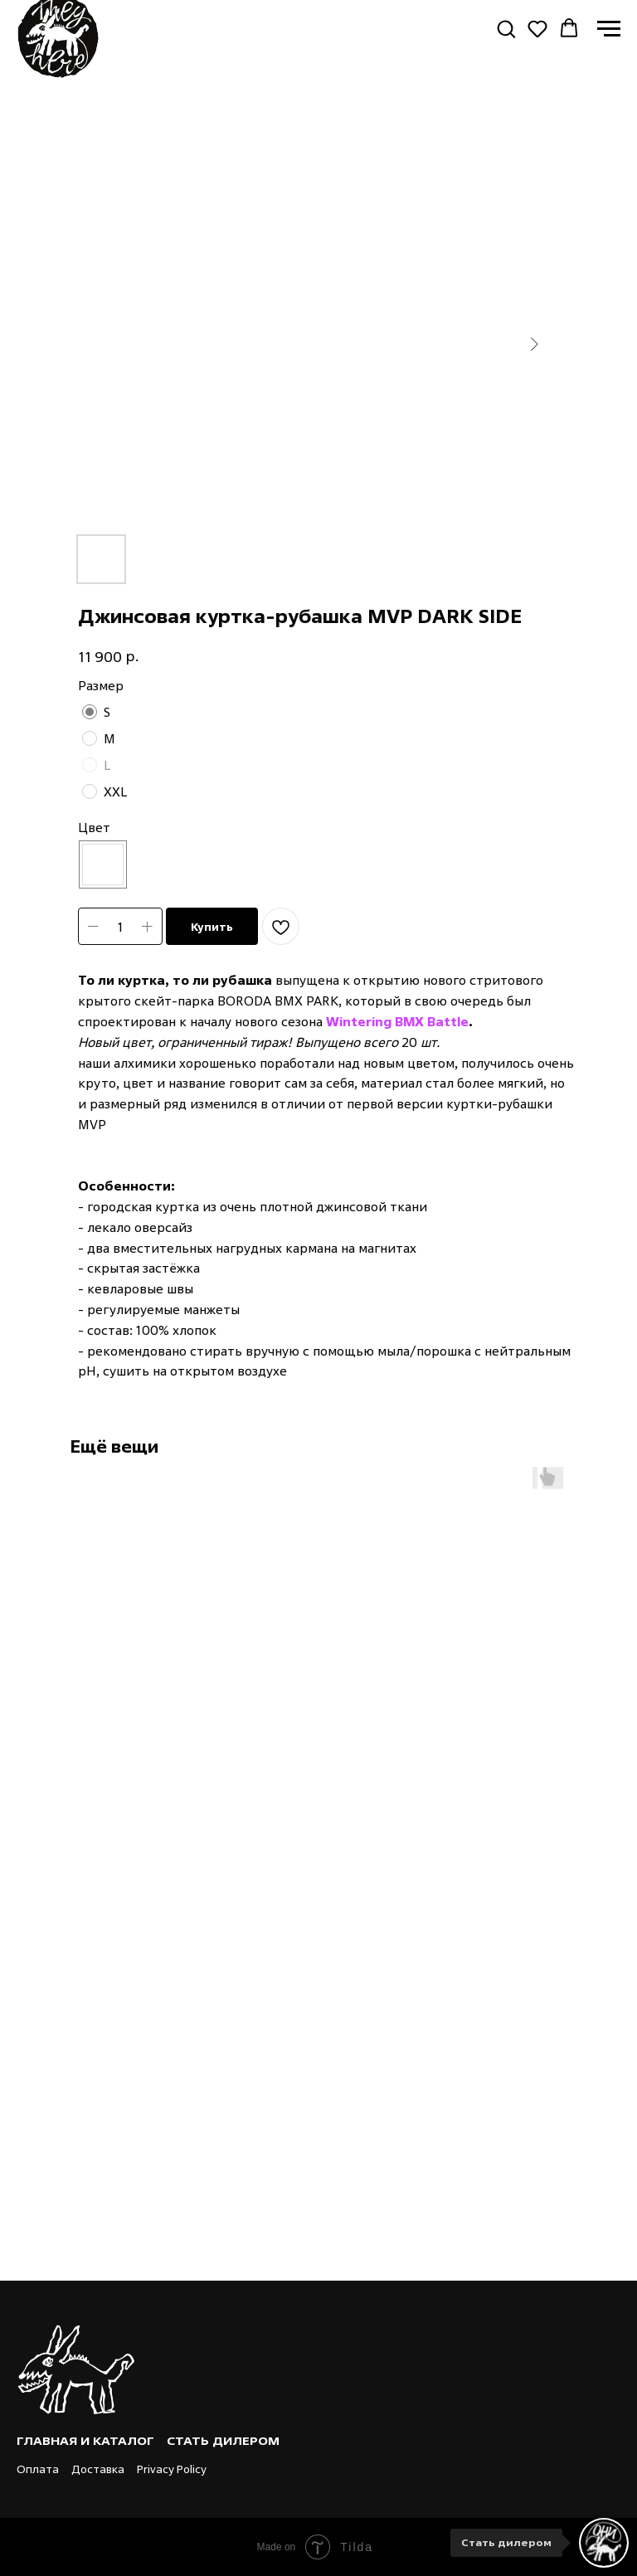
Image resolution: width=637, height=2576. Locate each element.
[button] (506, 28)
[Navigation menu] (608, 29)
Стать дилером (223, 2440)
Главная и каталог (85, 2440)
